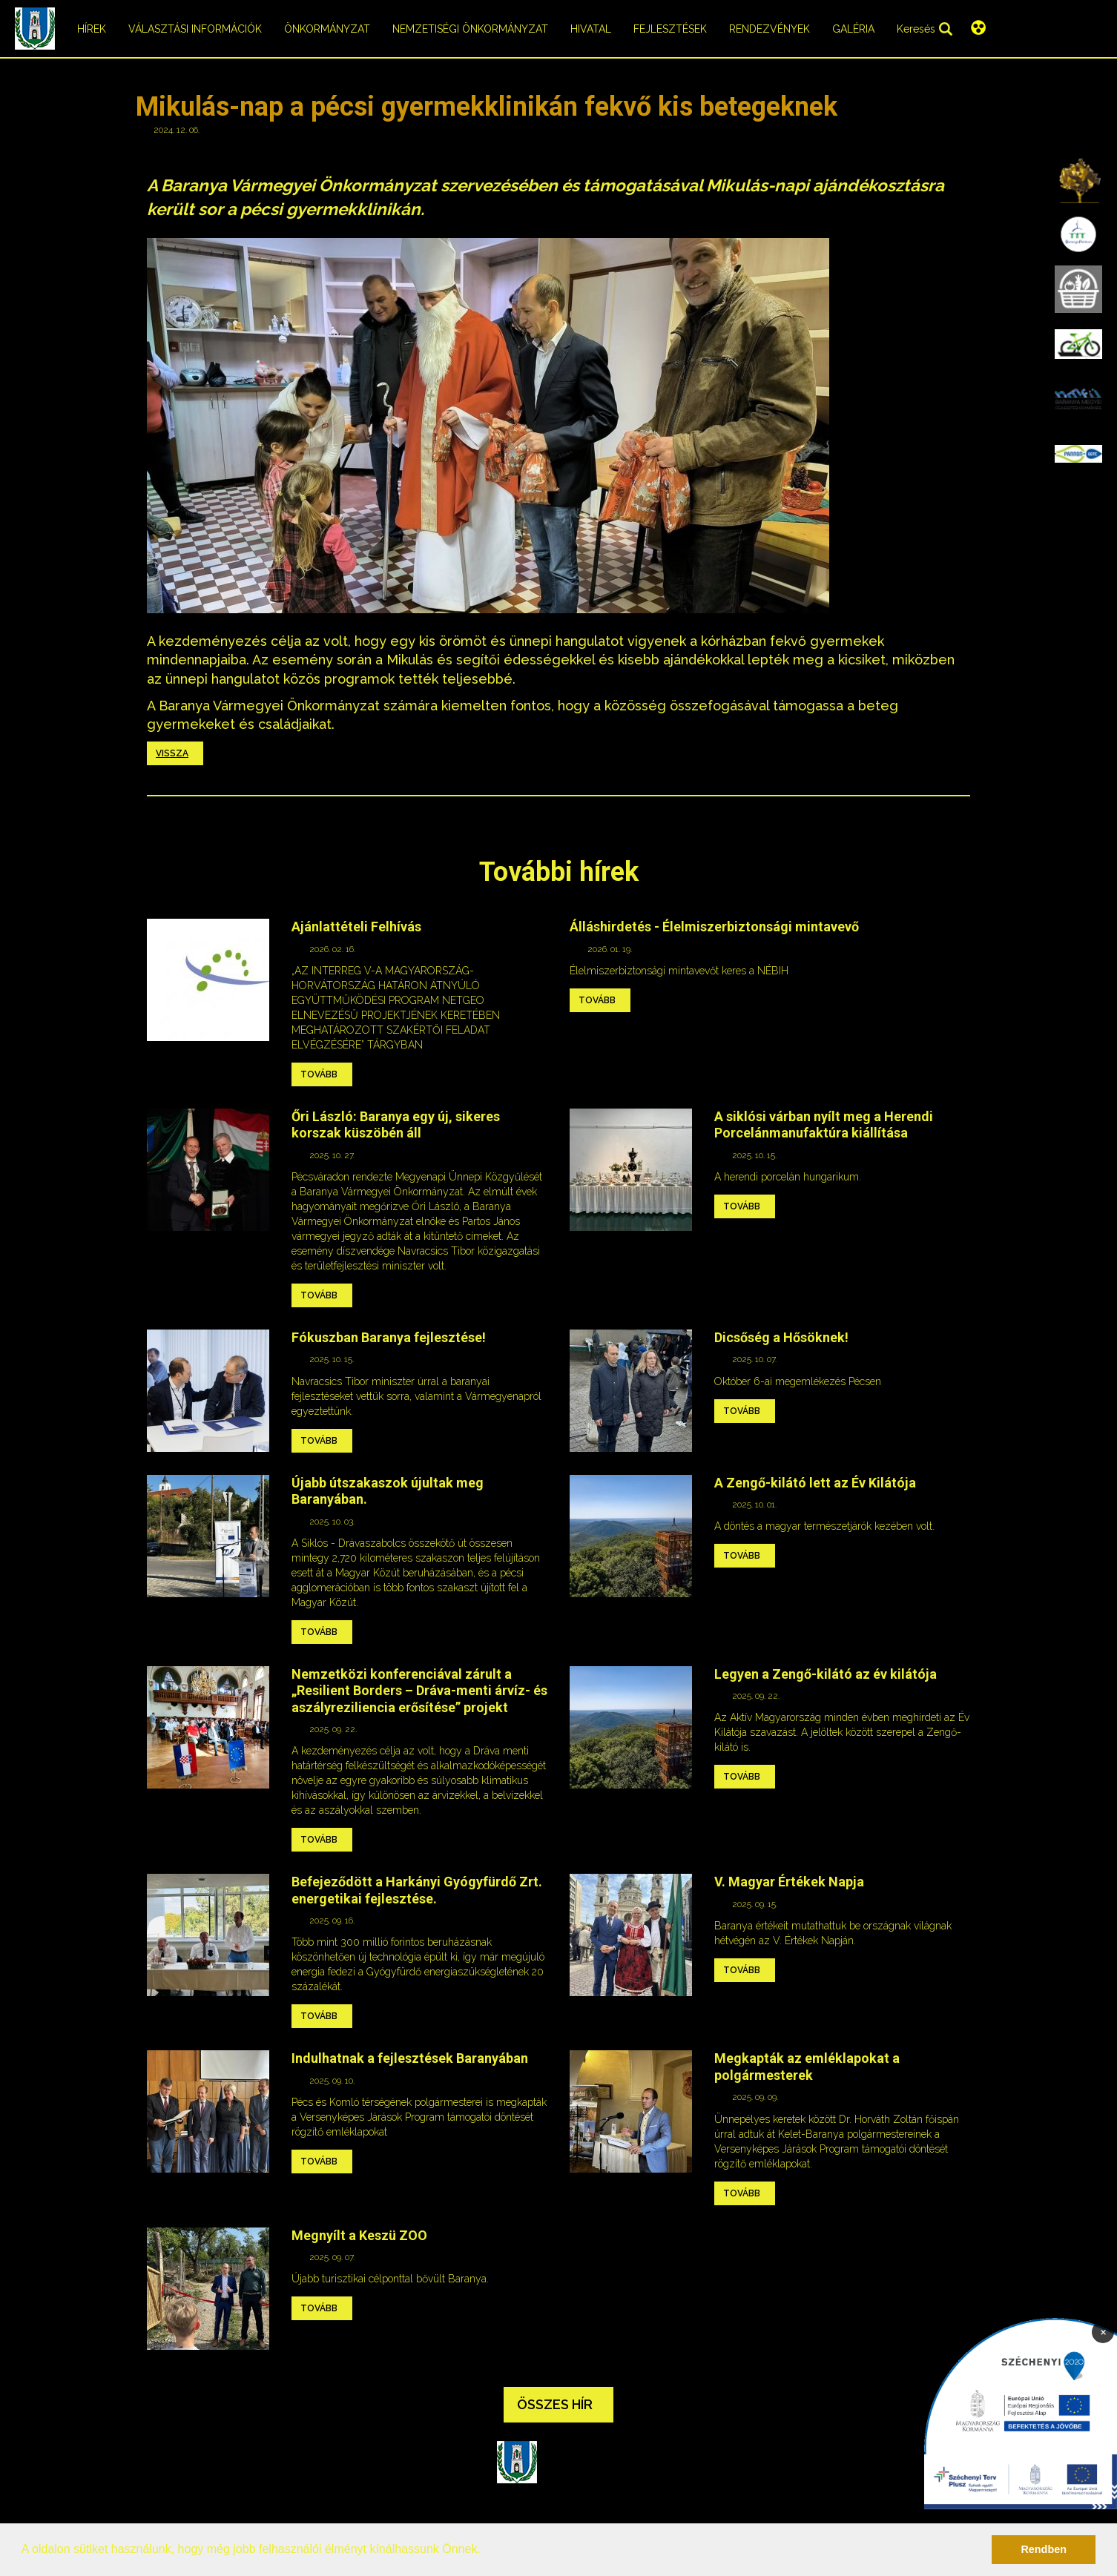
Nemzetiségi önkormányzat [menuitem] (470, 29)
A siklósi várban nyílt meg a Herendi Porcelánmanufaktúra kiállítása (823, 1125)
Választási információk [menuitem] (195, 29)
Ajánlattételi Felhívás (356, 926)
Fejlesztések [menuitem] (670, 29)
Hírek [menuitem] (91, 29)
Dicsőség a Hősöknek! (781, 1337)
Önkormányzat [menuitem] (327, 29)
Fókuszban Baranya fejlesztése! (388, 1337)
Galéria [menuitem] (853, 29)
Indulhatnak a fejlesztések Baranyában (409, 2058)
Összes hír (555, 2404)
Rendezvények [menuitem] (769, 29)
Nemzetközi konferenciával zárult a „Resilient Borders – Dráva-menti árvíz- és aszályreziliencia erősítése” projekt (419, 1690)
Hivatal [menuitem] (590, 29)
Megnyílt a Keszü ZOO (359, 2235)
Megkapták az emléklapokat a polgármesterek (807, 2066)
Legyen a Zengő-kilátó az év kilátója (825, 1674)
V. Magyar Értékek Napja (789, 1881)
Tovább (318, 1074)
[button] (486, 2551)
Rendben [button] (1044, 2549)
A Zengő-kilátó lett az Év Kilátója (815, 1482)
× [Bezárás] (1103, 2331)
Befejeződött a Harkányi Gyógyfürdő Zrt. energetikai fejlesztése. (416, 1890)
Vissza (172, 753)
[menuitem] (1078, 179)
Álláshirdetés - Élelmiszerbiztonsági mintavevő (714, 926)
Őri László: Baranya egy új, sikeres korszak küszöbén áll (395, 1125)
